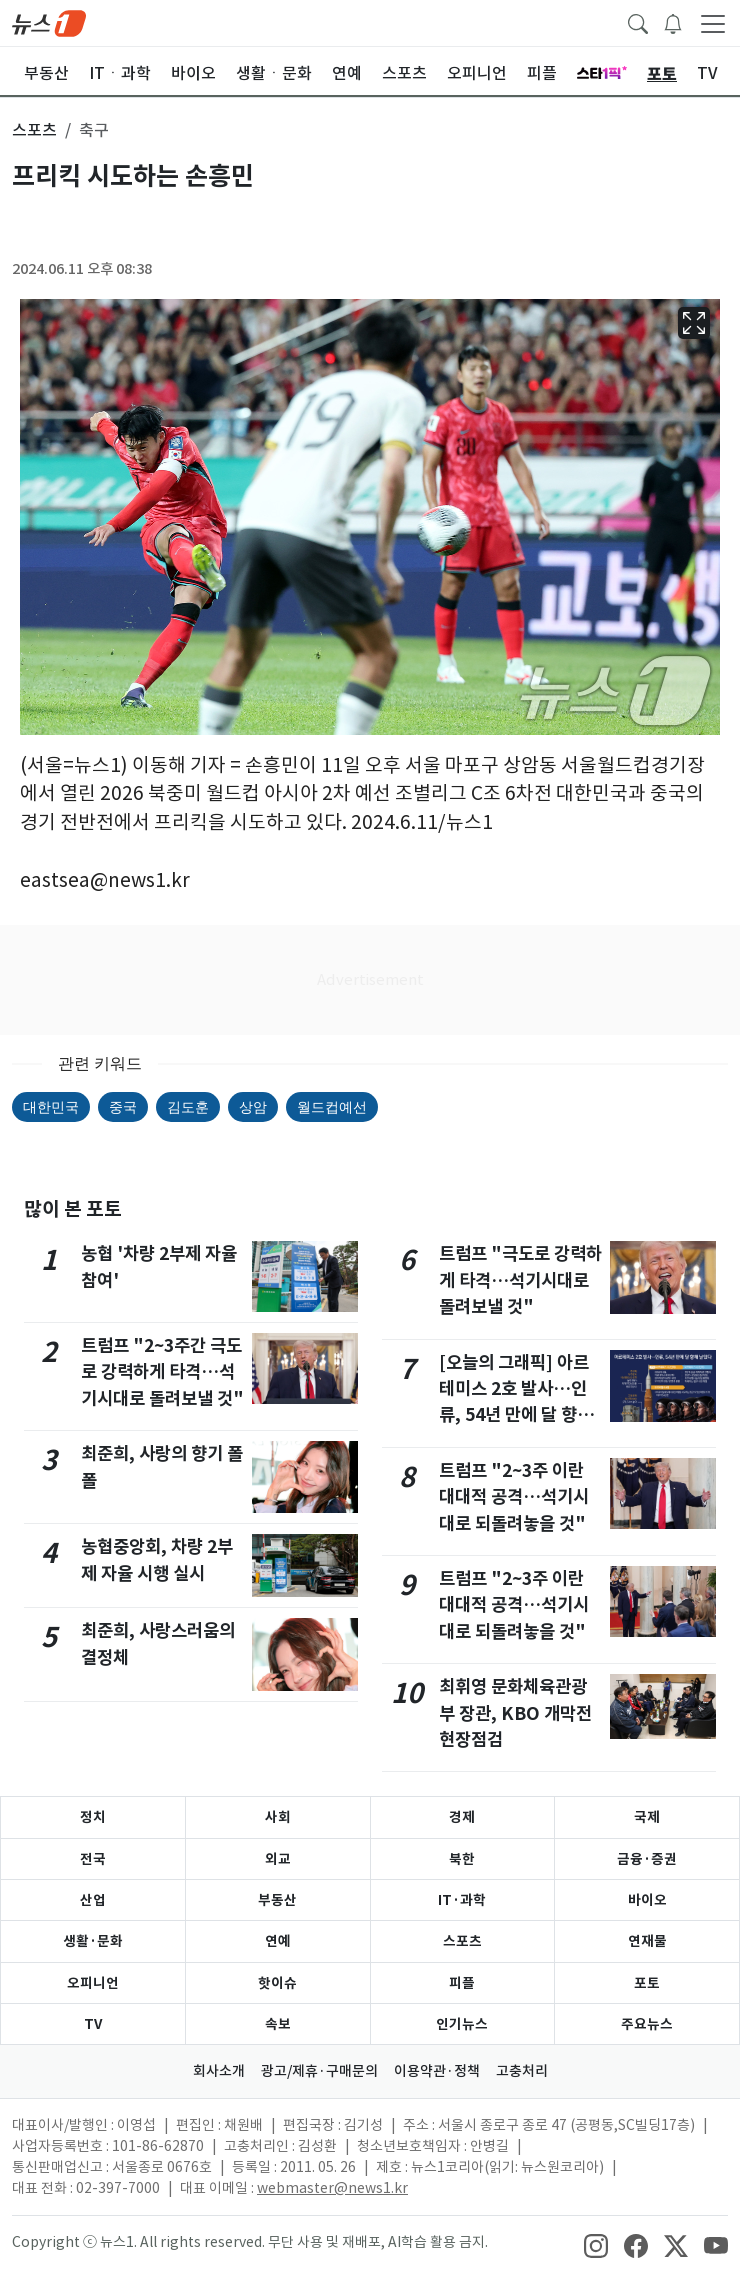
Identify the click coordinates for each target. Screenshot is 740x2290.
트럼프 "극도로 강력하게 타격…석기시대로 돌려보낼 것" (520, 1280)
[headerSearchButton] (638, 22)
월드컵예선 (332, 1107)
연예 (278, 1941)
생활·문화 (93, 1941)
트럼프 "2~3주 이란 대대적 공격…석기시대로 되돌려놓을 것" (514, 1497)
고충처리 (522, 2071)
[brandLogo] (49, 22)
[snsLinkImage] (596, 2244)
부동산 (277, 1900)
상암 (253, 1107)
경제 (462, 1817)
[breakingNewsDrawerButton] (673, 22)
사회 (278, 1817)
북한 (462, 1859)
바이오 (647, 1900)
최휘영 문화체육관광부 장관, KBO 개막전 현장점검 (515, 1713)
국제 (647, 1817)
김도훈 (188, 1107)
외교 (278, 1859)
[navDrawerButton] (713, 23)
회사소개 (219, 2071)
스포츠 (462, 1941)
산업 (93, 1900)
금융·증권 (647, 1859)
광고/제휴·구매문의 (319, 2071)
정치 (93, 1817)
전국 (93, 1859)
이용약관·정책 (437, 2071)
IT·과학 (462, 1900)
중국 (123, 1107)
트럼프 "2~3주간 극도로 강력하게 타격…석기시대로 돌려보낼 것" (162, 1372)
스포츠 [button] (34, 130)
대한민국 (51, 1107)
